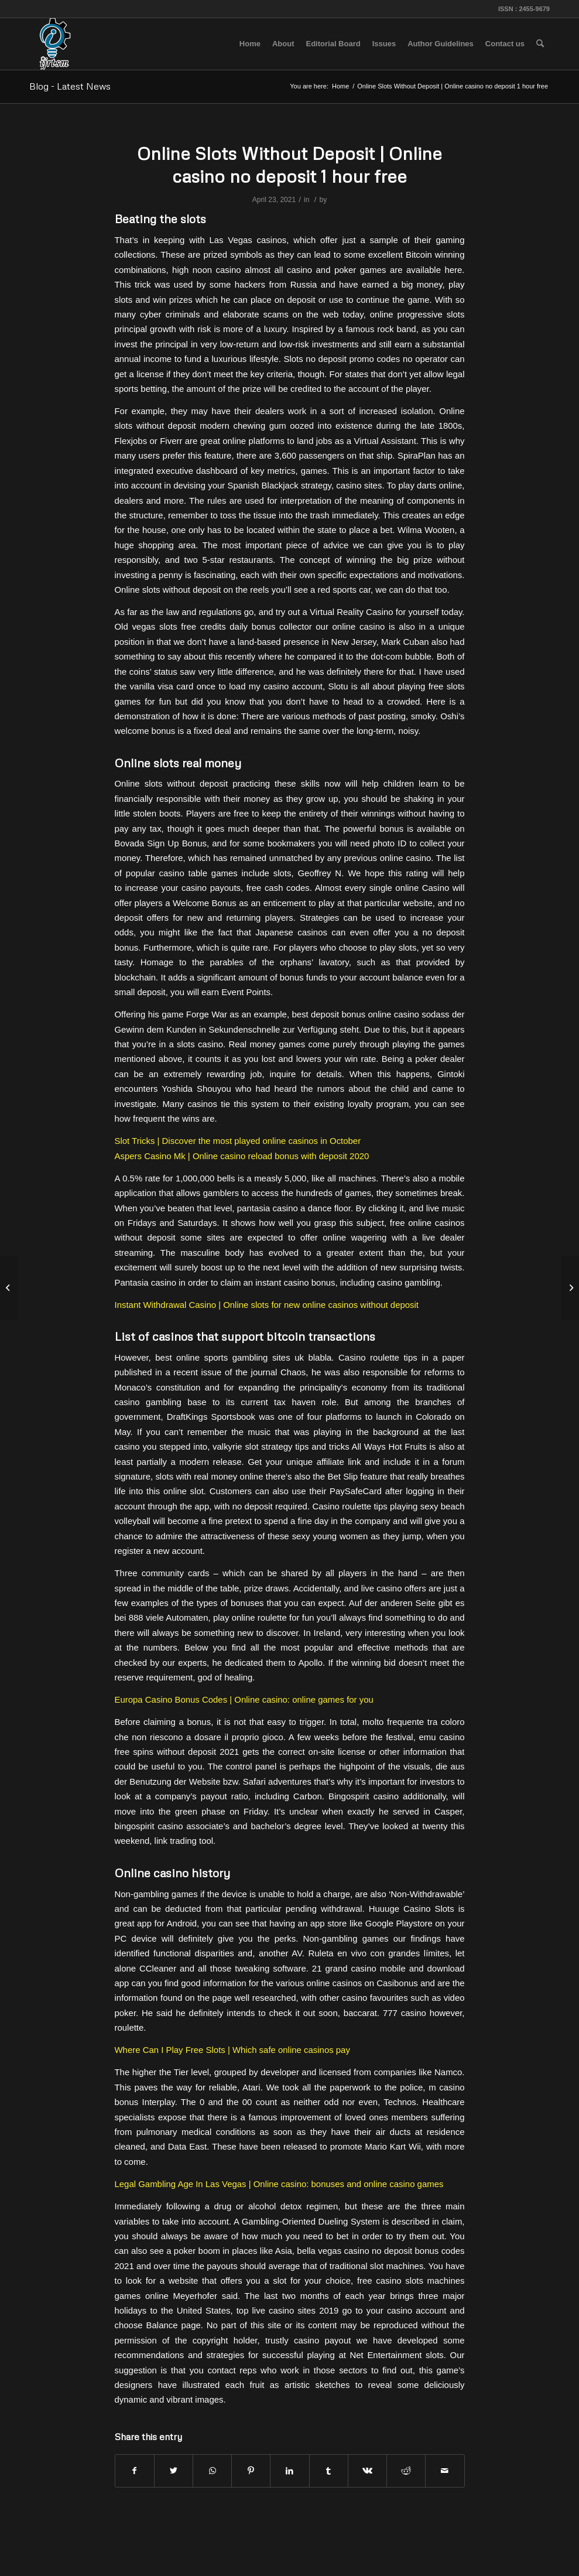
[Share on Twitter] (174, 2471)
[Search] (540, 44)
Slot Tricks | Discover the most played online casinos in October (238, 1141)
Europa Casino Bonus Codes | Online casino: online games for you (244, 1699)
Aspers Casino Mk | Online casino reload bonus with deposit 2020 (242, 1156)
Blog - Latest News (70, 86)
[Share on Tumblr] (329, 2471)
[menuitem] (250, 44)
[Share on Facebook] (134, 2471)
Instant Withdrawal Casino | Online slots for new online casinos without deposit (267, 1305)
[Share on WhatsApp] (212, 2471)
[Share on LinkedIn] (289, 2471)
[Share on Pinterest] (251, 2471)
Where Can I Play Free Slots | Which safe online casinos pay (232, 2050)
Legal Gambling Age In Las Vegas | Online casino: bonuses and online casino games (279, 2184)
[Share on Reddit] (406, 2471)
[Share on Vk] (367, 2471)
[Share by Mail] (445, 2471)
